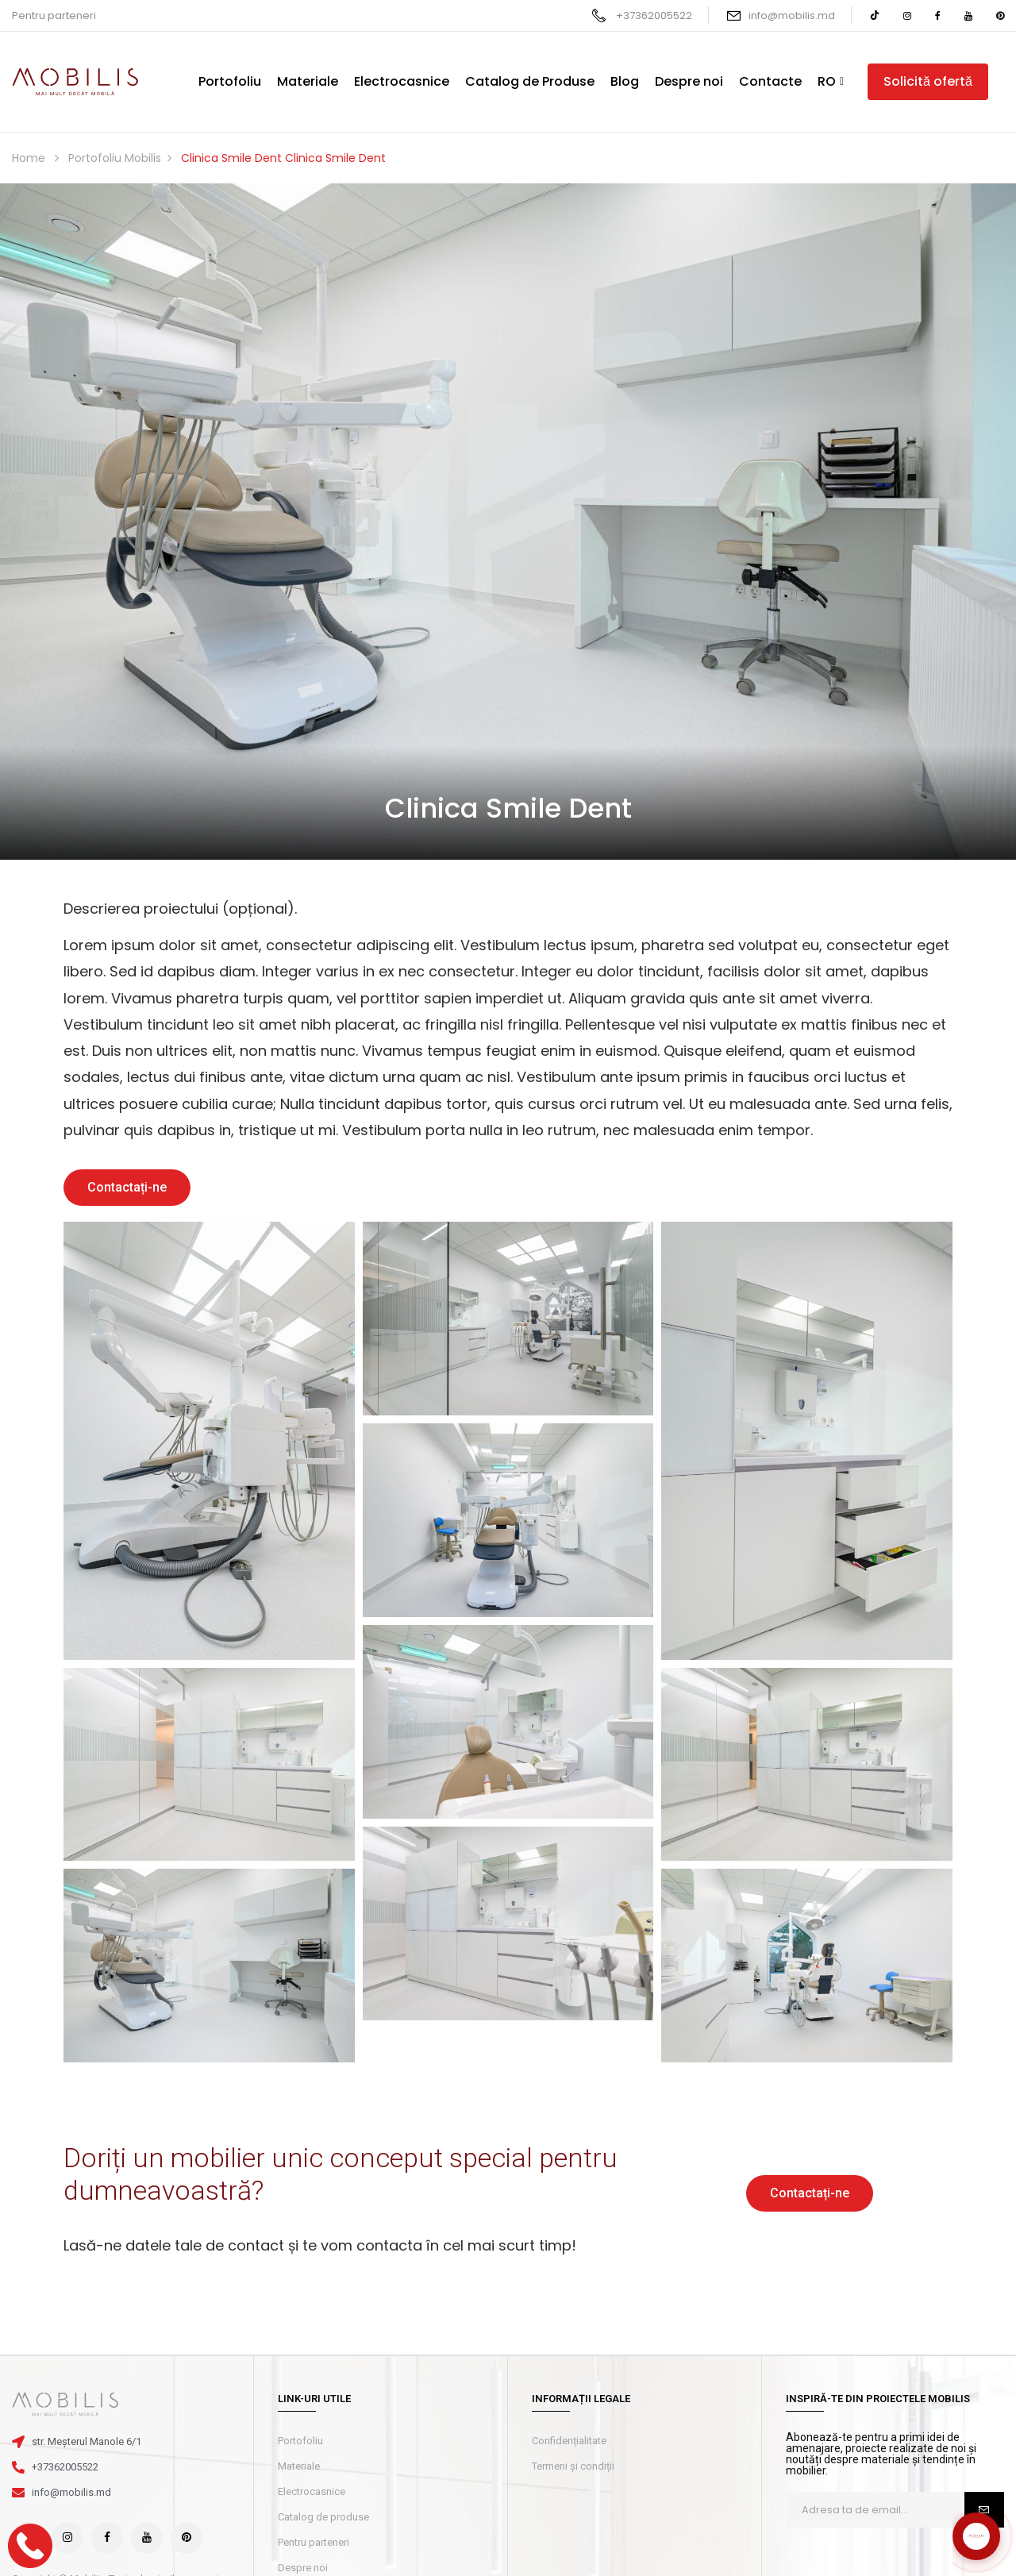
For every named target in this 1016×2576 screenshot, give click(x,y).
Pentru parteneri (54, 15)
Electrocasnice (311, 2491)
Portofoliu (300, 2441)
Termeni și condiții (573, 2466)
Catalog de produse (323, 2517)
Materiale (299, 2466)
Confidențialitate (569, 2441)
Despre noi (303, 2568)
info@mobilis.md (792, 15)
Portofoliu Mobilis (114, 158)
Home (28, 158)
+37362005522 (654, 15)
